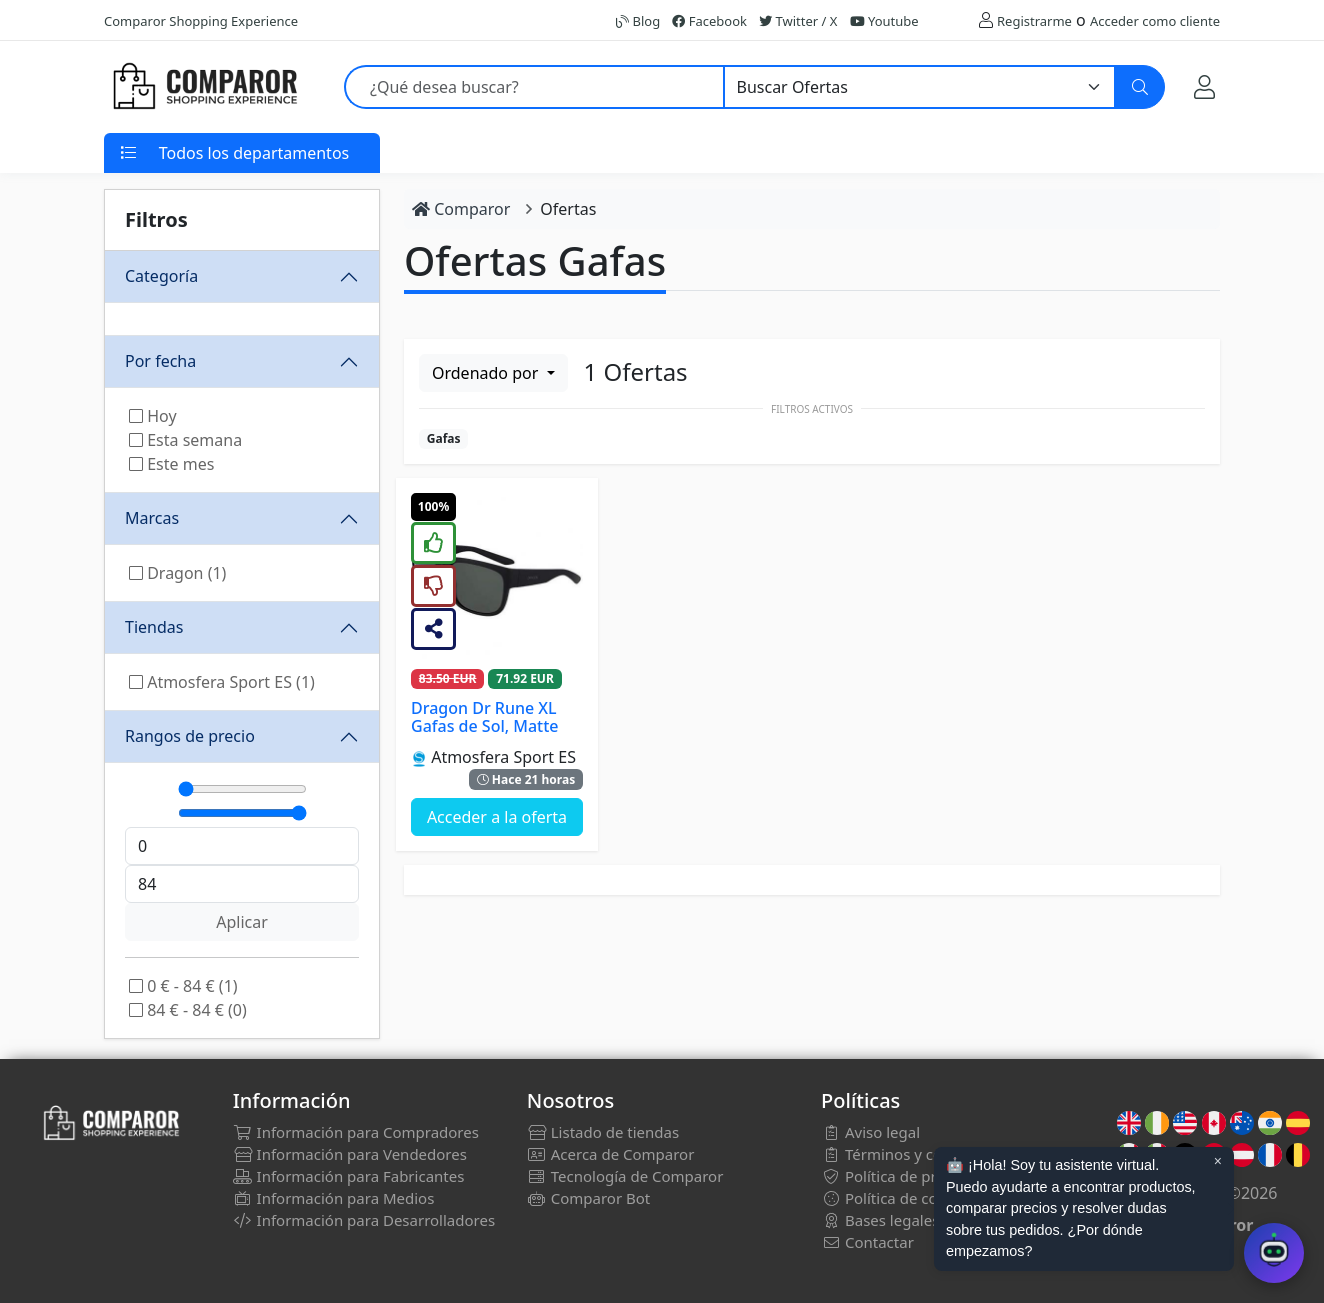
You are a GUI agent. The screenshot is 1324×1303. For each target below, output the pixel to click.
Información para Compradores (356, 1132)
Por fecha (160, 361)
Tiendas (154, 627)
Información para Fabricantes (349, 1176)
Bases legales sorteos (908, 1220)
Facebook (709, 21)
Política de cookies (897, 1198)
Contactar (867, 1242)
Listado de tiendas (603, 1132)
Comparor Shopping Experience (201, 21)
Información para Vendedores (350, 1154)
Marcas (152, 518)
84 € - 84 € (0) (188, 1010)
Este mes (171, 464)
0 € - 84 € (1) (183, 986)
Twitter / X (798, 21)
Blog (638, 21)
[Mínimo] (242, 789)
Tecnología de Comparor (625, 1176)
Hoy (153, 416)
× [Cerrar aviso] (1218, 1161)
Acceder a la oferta (497, 817)
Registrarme (1034, 21)
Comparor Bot (588, 1198)
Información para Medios (334, 1198)
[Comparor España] (204, 87)
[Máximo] (242, 813)
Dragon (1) (177, 573)
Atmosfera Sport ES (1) (222, 682)
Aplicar (242, 922)
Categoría (161, 276)
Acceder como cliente (1155, 21)
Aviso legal (870, 1132)
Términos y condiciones (915, 1154)
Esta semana (185, 440)
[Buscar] (1140, 87)
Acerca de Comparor (611, 1154)
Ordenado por (487, 373)
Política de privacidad (907, 1176)
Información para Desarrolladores (364, 1220)
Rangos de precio (190, 736)
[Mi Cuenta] (1204, 86)
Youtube (884, 21)
